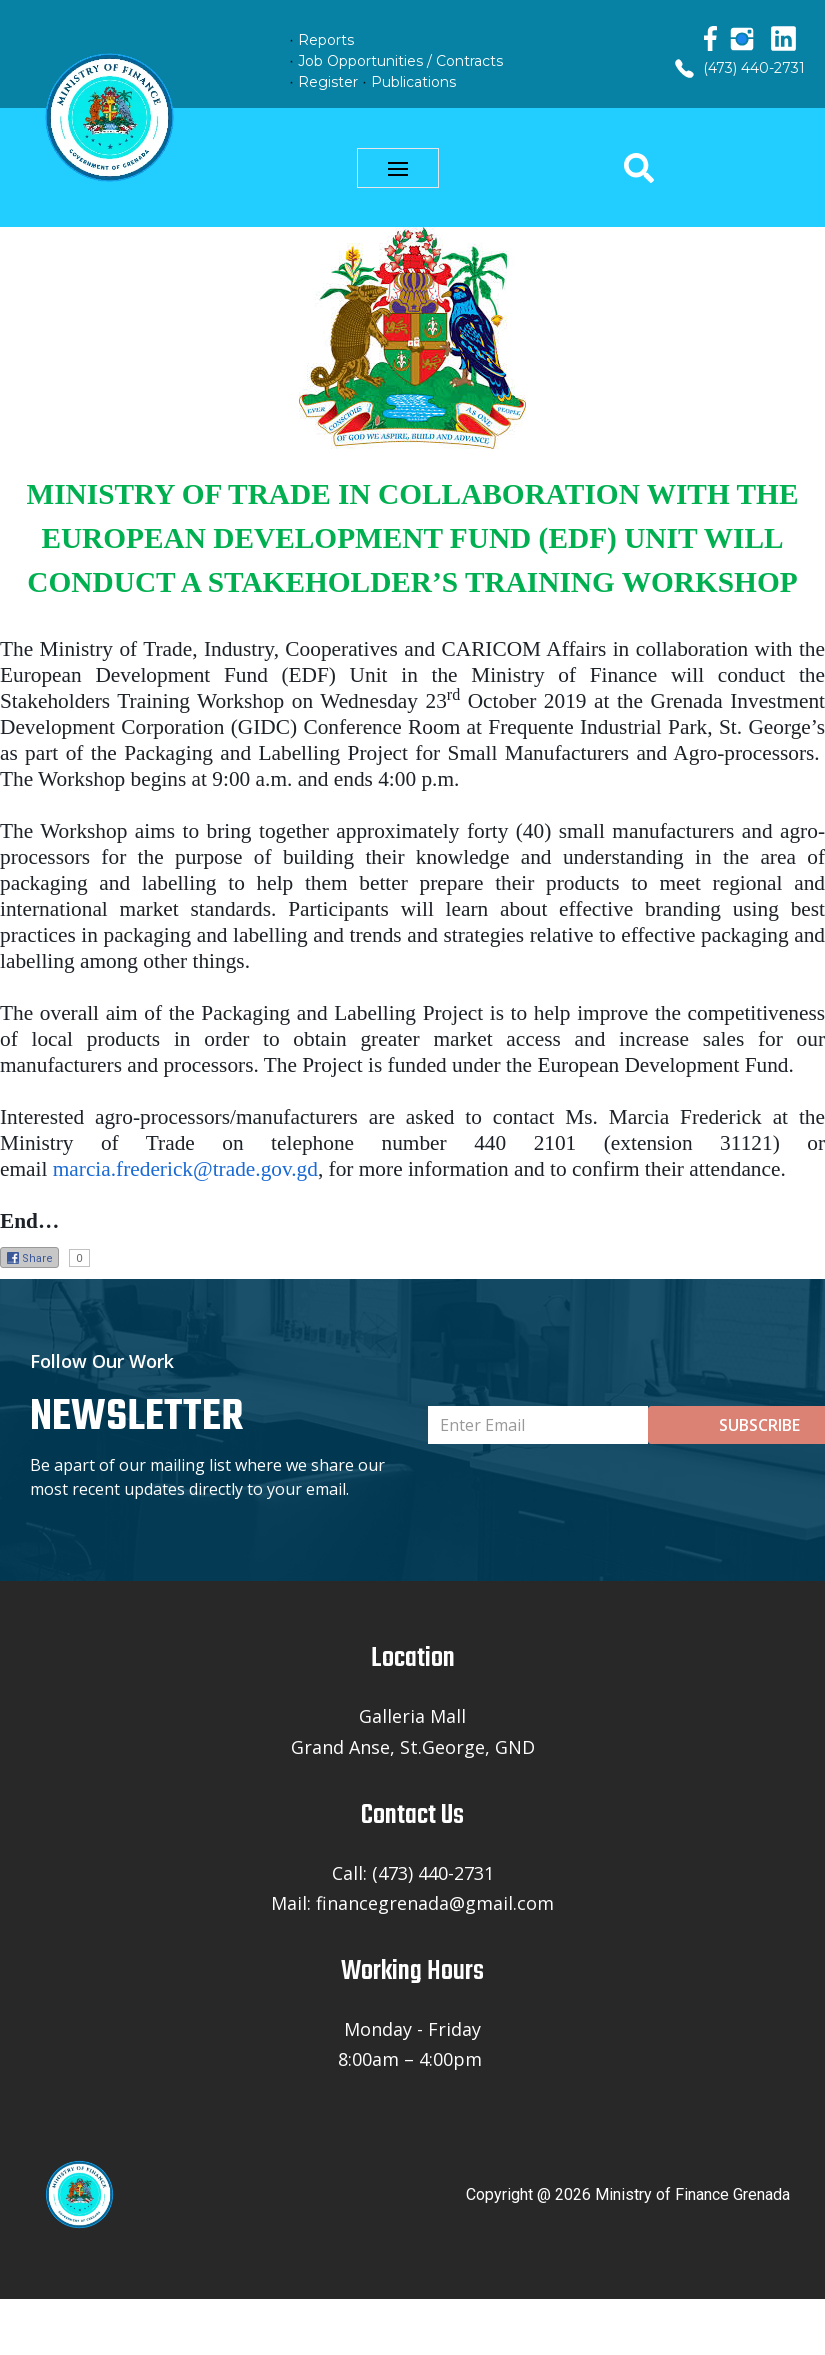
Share (29, 1258)
